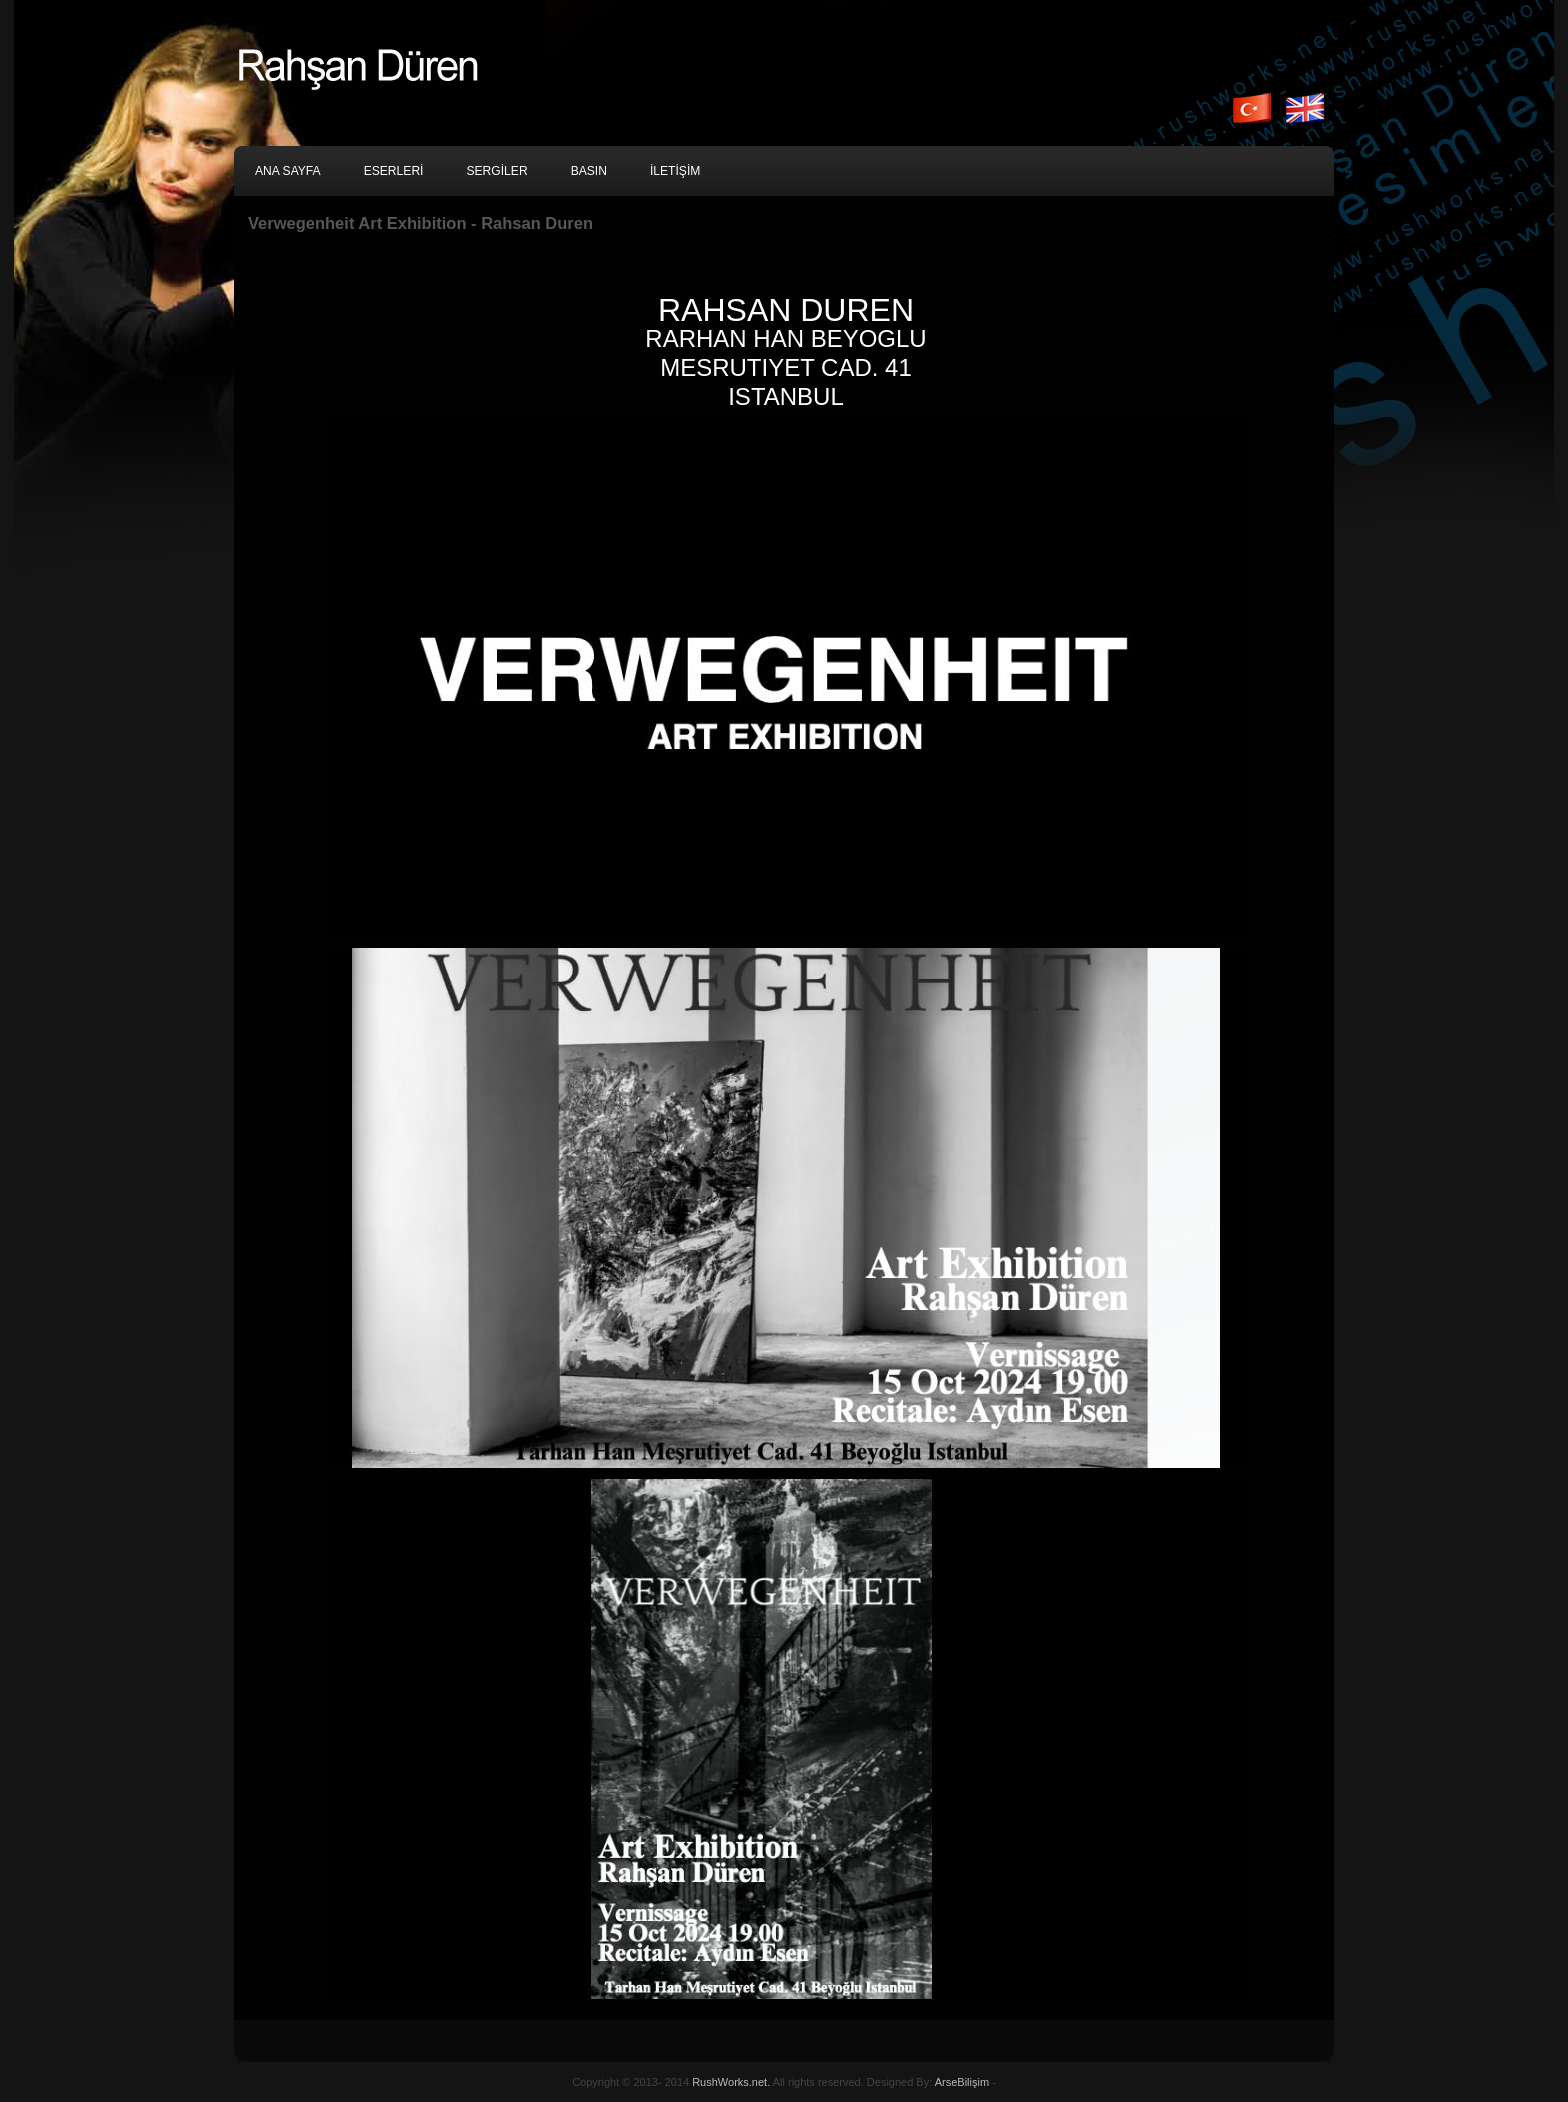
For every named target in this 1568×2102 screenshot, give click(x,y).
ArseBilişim (962, 2082)
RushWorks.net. (731, 2082)
